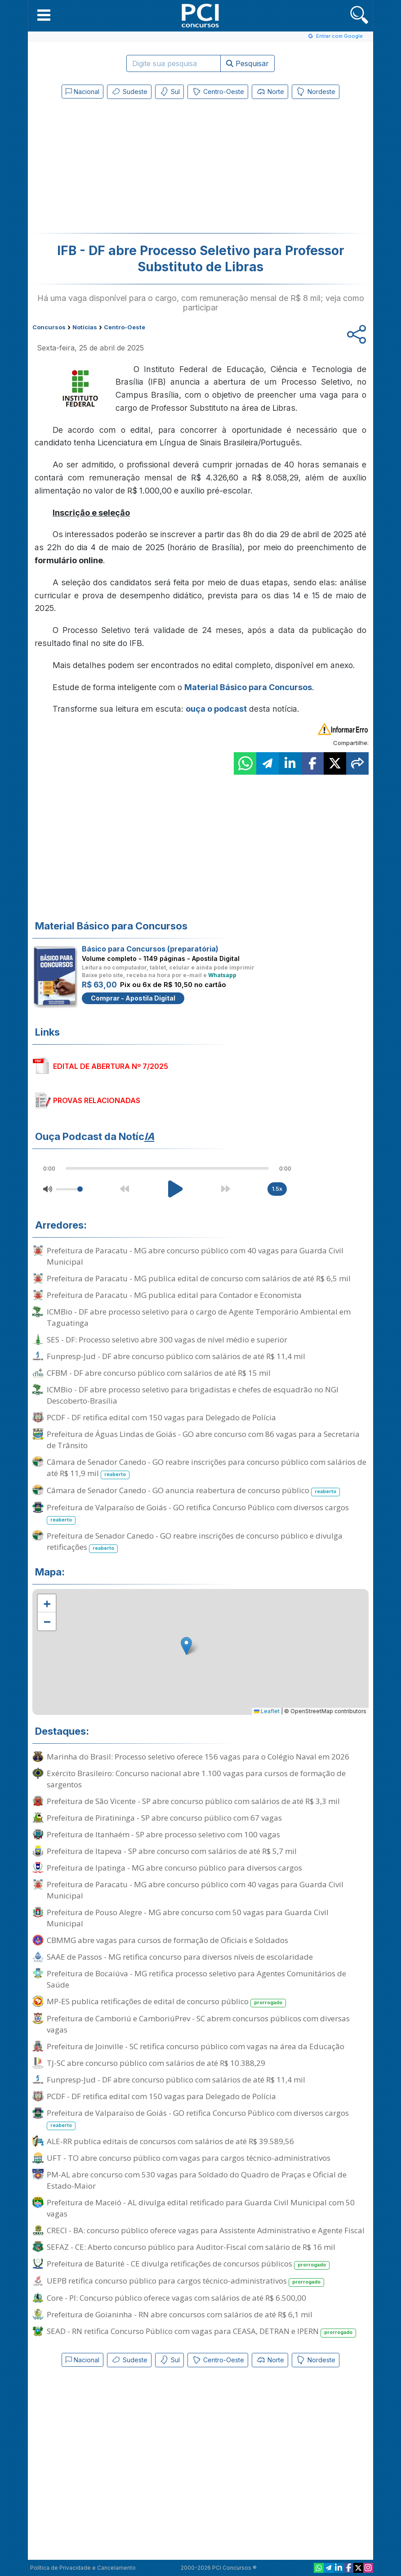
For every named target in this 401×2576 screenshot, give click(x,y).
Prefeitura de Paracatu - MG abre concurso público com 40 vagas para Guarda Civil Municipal (195, 1256)
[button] (44, 14)
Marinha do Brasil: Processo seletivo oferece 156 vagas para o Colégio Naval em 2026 (198, 1756)
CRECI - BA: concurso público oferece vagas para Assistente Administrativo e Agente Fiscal (206, 2230)
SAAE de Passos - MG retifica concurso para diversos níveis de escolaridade (180, 1957)
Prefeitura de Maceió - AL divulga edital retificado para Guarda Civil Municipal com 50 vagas (201, 2208)
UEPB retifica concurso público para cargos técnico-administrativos (185, 2281)
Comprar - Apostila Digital (133, 998)
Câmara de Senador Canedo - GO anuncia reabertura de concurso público (193, 1490)
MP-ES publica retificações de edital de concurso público (166, 2001)
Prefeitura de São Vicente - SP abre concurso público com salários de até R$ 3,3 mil (193, 1801)
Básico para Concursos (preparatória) (150, 948)
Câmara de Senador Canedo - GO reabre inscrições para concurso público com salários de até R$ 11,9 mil (206, 1468)
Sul (169, 92)
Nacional (82, 91)
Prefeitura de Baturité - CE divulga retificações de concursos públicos (188, 2264)
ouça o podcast (216, 709)
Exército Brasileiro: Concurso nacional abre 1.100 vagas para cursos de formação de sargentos (196, 1779)
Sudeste (129, 92)
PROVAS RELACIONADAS (96, 1100)
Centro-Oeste (218, 92)
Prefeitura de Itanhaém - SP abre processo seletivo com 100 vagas (163, 1834)
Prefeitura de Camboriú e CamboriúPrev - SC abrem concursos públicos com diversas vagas (198, 2024)
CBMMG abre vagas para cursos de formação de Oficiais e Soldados (167, 1940)
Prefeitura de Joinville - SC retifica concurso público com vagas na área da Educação (195, 2046)
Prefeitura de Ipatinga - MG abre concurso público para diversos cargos (174, 1867)
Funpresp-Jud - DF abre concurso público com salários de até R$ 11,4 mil (176, 1356)
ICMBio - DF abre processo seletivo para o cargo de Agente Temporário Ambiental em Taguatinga (199, 1317)
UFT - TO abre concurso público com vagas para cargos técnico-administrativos (188, 2158)
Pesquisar (247, 63)
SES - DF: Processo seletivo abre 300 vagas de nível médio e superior (167, 1339)
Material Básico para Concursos (248, 687)
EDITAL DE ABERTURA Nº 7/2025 (110, 1066)
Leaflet (267, 1711)
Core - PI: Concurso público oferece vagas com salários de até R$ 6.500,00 (176, 2298)
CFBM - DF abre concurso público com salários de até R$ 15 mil (159, 1373)
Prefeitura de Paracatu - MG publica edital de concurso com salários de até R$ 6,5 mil (199, 1278)
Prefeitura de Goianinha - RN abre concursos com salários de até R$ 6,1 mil (179, 2314)
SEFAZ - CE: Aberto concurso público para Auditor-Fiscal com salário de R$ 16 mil (191, 2247)
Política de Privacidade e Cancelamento (83, 2567)
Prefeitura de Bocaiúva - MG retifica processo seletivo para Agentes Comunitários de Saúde (196, 1979)
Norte (270, 92)
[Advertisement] (126, 168)
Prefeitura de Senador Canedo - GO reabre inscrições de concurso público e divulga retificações (195, 1541)
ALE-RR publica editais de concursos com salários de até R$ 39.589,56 (170, 2141)
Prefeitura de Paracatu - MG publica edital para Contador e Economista (174, 1295)
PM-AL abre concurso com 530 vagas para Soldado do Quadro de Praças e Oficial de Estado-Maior (197, 2180)
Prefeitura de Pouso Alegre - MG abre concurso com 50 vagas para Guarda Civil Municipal (188, 1918)
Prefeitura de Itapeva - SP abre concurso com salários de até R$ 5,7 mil (172, 1851)
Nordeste (315, 92)
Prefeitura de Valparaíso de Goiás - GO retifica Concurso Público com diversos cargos (198, 1513)
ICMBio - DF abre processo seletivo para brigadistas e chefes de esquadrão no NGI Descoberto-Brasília (193, 1395)
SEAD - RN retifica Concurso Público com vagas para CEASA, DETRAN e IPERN (201, 2331)
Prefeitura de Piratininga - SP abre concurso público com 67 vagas (164, 1818)
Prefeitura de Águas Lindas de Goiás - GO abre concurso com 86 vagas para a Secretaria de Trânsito (203, 1439)
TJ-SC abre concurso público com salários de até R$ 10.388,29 (156, 2063)
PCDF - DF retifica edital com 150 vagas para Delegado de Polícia (161, 1417)
